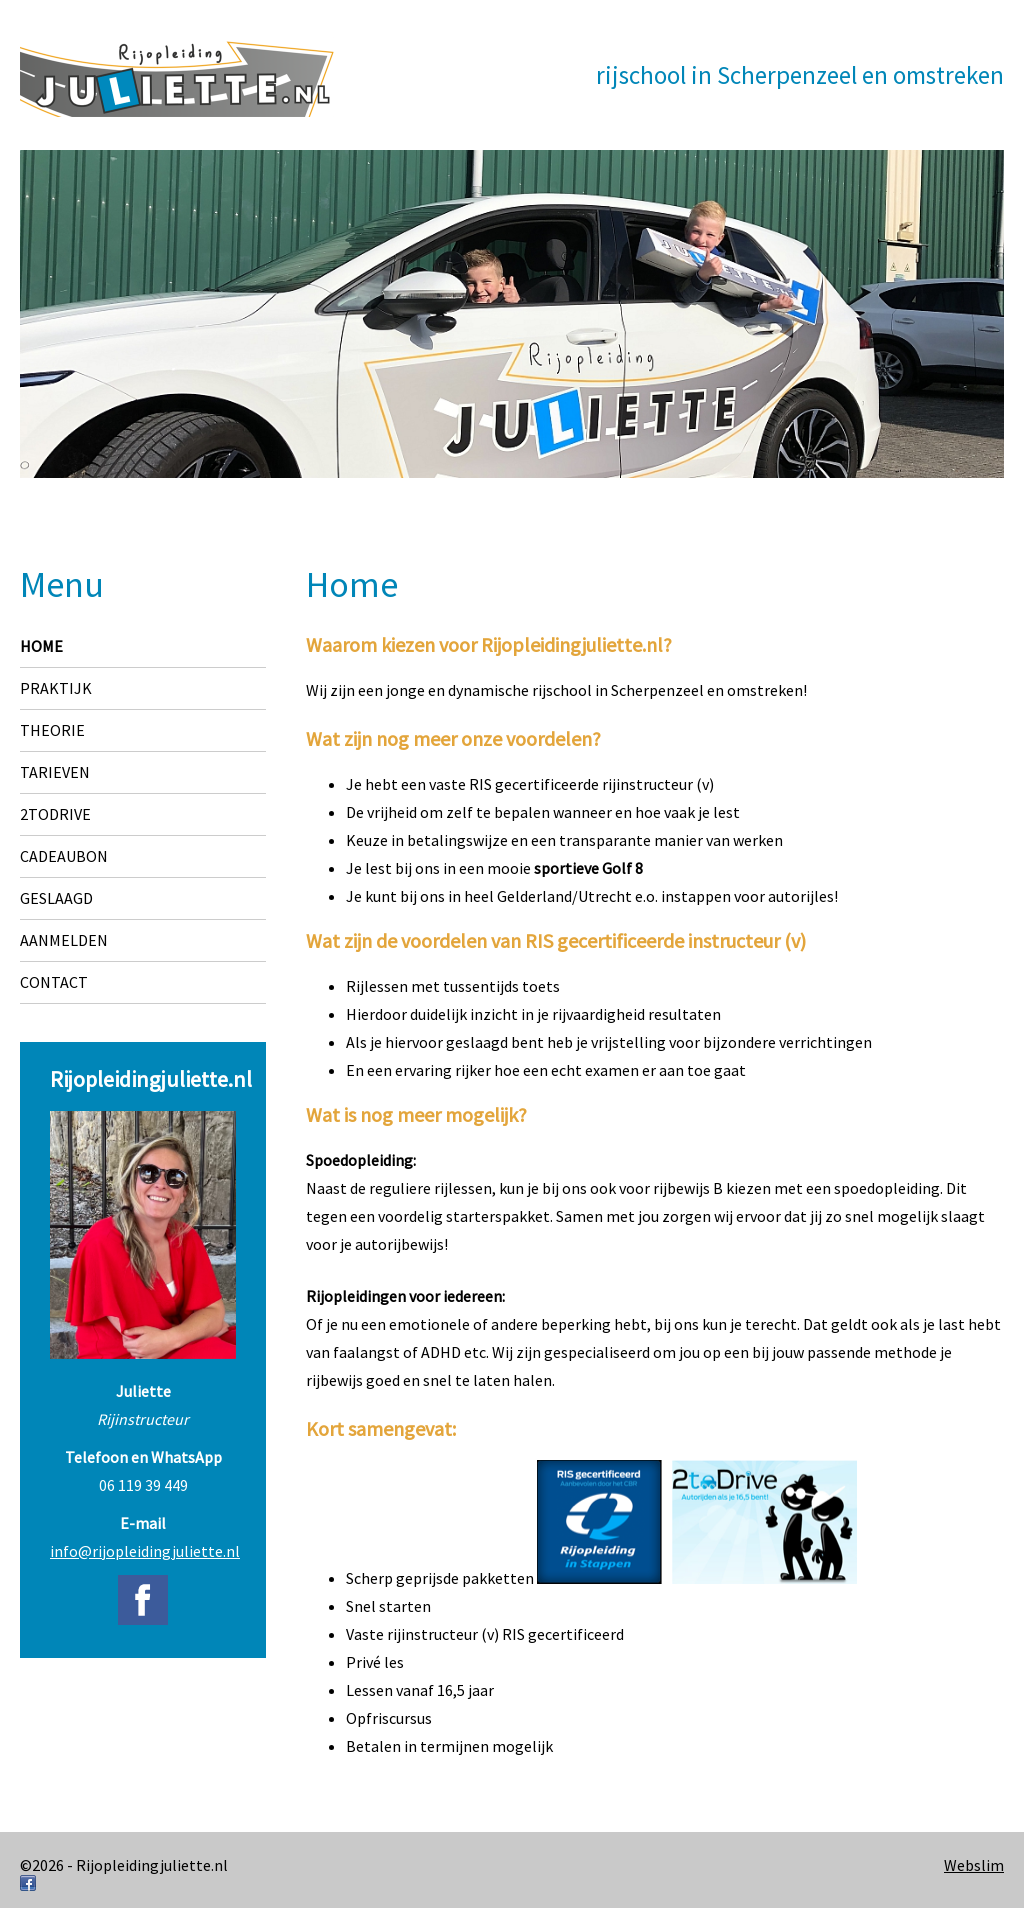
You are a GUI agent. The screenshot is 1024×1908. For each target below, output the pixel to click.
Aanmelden (64, 940)
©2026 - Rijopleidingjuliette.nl (124, 1865)
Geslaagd (56, 898)
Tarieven (55, 772)
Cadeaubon (64, 856)
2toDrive (55, 814)
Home (41, 646)
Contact (54, 982)
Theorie (52, 730)
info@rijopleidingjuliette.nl (145, 1551)
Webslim (974, 1865)
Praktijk (56, 688)
